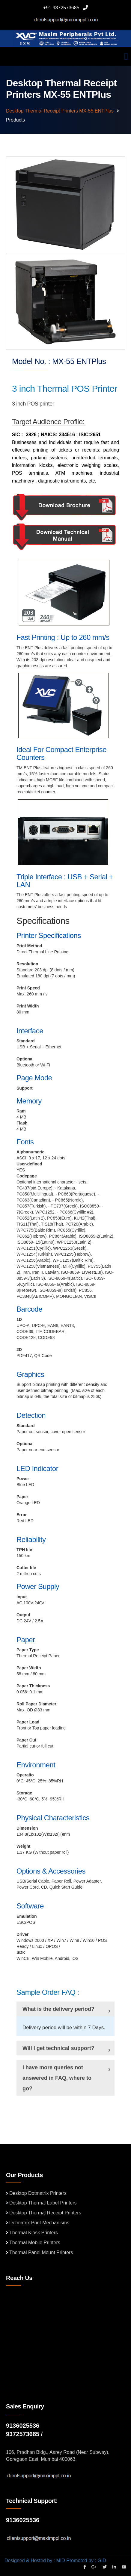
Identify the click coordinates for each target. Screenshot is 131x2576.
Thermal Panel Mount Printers (41, 2252)
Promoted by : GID (86, 2560)
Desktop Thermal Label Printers (43, 2202)
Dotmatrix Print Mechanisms (39, 2222)
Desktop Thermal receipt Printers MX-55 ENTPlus (60, 110)
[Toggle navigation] (126, 56)
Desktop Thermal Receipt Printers (45, 2212)
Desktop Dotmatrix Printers (38, 2193)
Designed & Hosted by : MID (34, 2560)
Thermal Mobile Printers (34, 2242)
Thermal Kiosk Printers (33, 2232)
